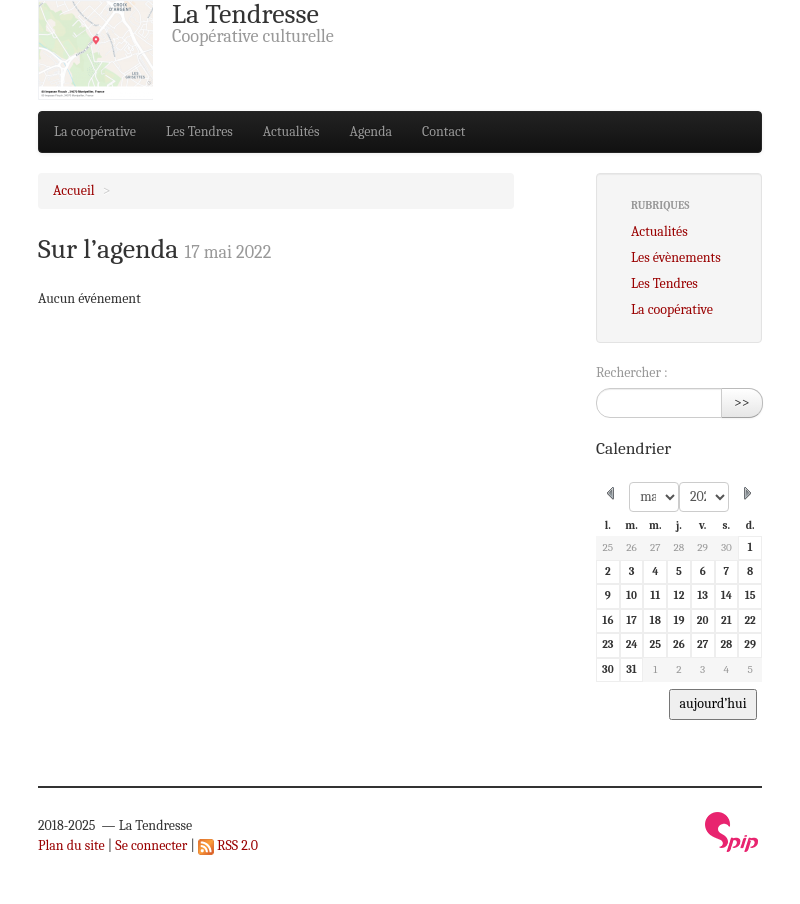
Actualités (291, 131)
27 (655, 547)
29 (702, 547)
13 (702, 595)
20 (703, 620)
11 (655, 595)
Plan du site (71, 845)
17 (631, 620)
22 (749, 620)
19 (678, 620)
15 (750, 595)
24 (632, 644)
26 (631, 547)
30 (726, 547)
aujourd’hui (712, 703)
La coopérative (95, 131)
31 (631, 669)
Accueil (74, 190)
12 (679, 595)
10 (631, 595)
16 (607, 620)
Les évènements (676, 257)
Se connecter (151, 845)
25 (608, 547)
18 (655, 620)
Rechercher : (632, 372)
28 (679, 547)
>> (742, 402)
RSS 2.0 (228, 845)
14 (726, 595)
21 (726, 620)
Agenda (371, 131)
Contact (443, 131)
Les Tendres (199, 131)
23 (607, 644)
